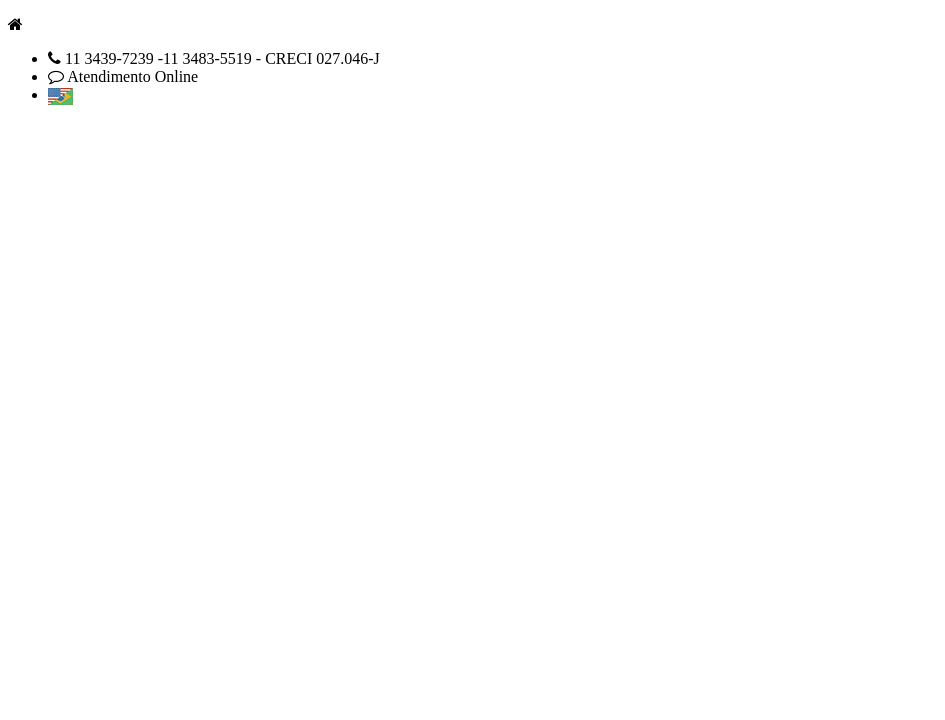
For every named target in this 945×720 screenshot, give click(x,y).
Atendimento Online (132, 76)
